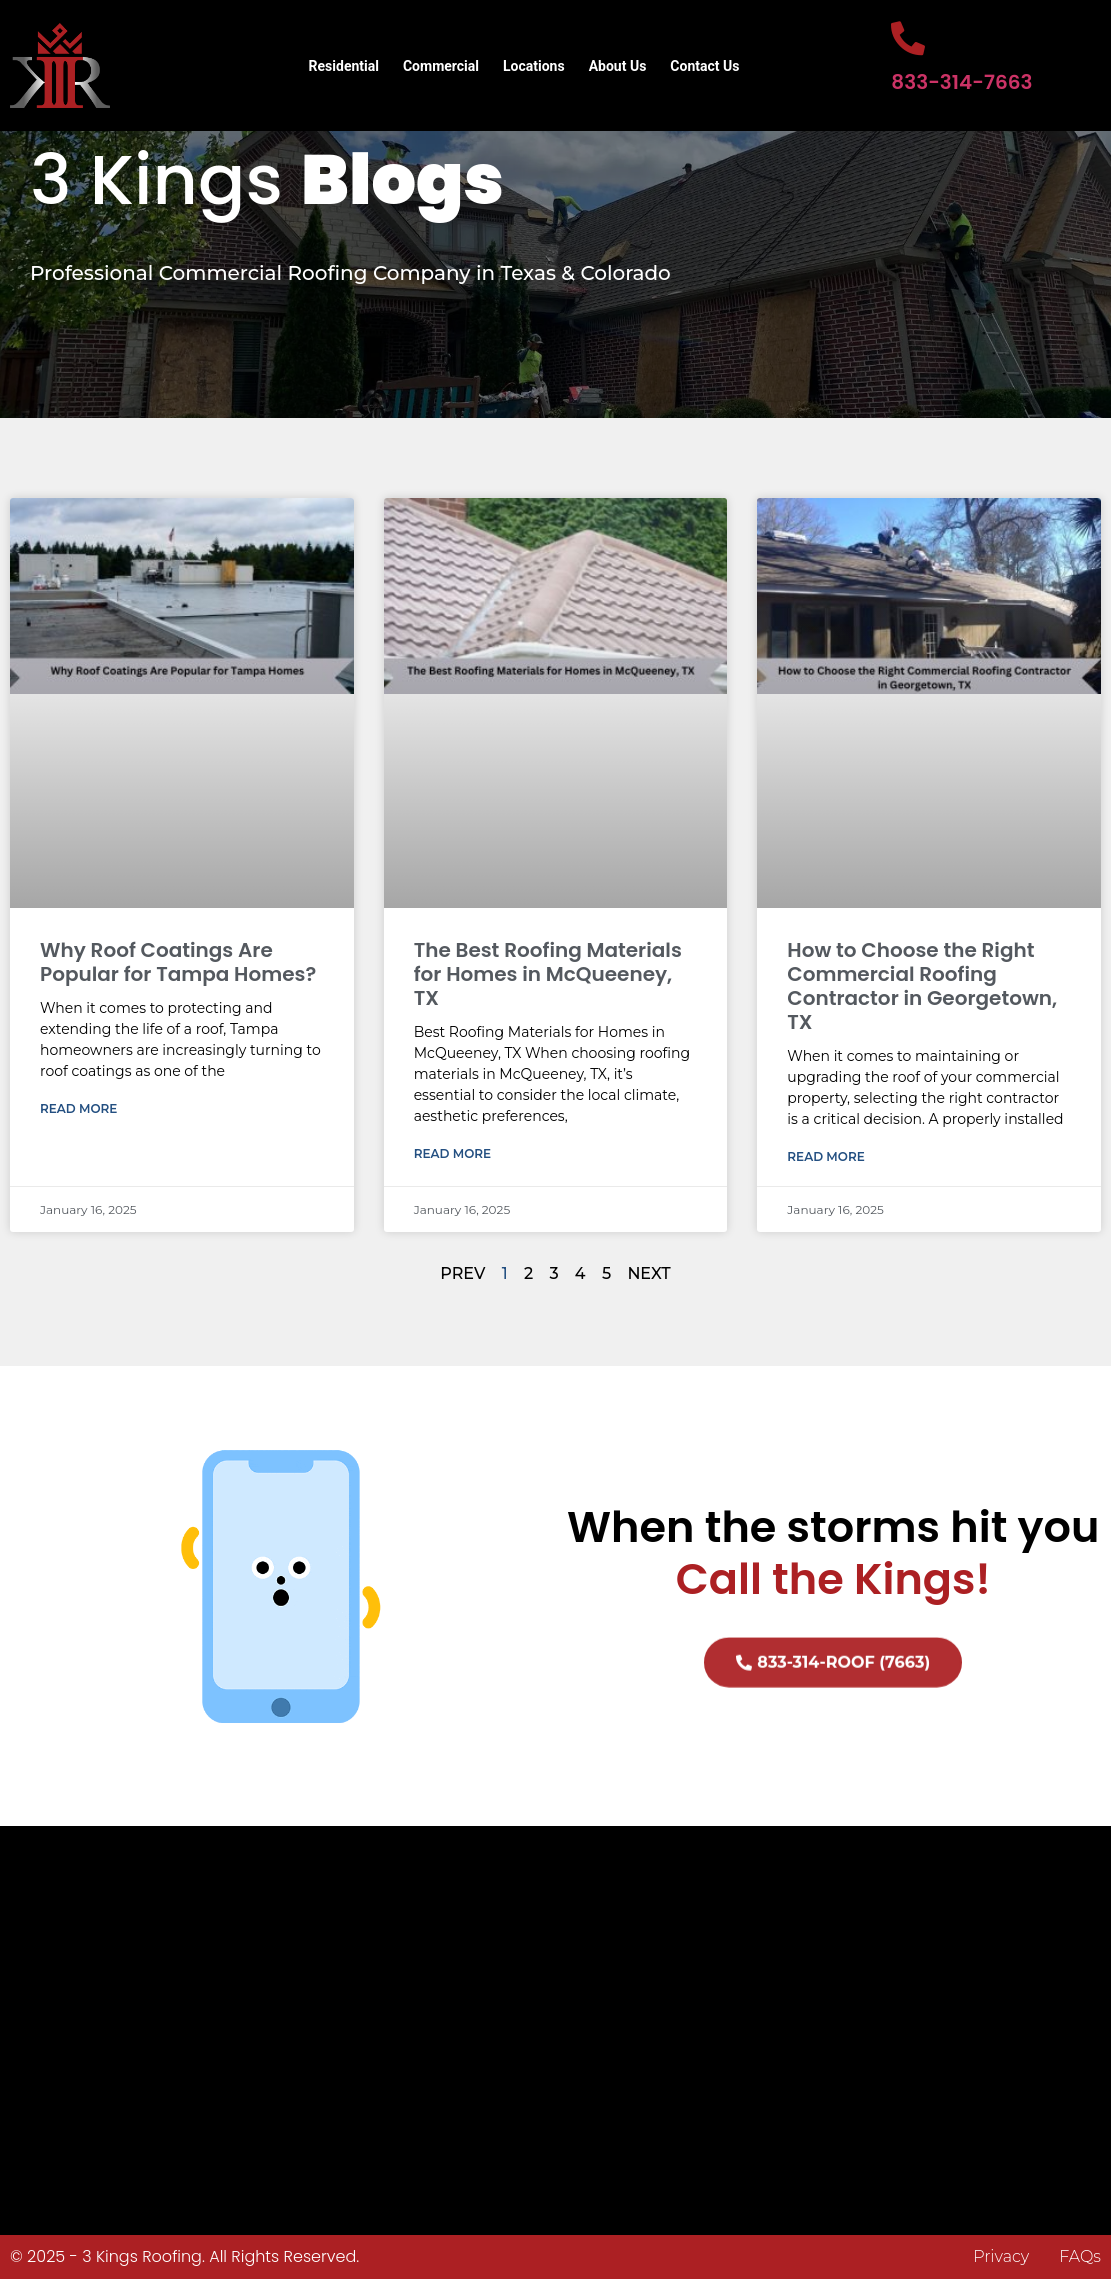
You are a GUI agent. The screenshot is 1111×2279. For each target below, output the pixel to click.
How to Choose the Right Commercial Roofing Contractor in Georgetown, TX (922, 986)
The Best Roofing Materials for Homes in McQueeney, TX (548, 974)
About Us (618, 66)
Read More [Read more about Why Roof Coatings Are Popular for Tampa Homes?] (78, 1108)
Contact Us (704, 66)
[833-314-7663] (908, 38)
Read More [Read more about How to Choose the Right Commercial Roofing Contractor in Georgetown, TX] (825, 1156)
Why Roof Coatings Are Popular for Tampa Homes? (178, 962)
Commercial (441, 66)
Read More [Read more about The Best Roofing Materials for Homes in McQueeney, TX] (452, 1153)
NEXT (648, 1273)
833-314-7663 (961, 82)
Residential (344, 66)
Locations (534, 66)
